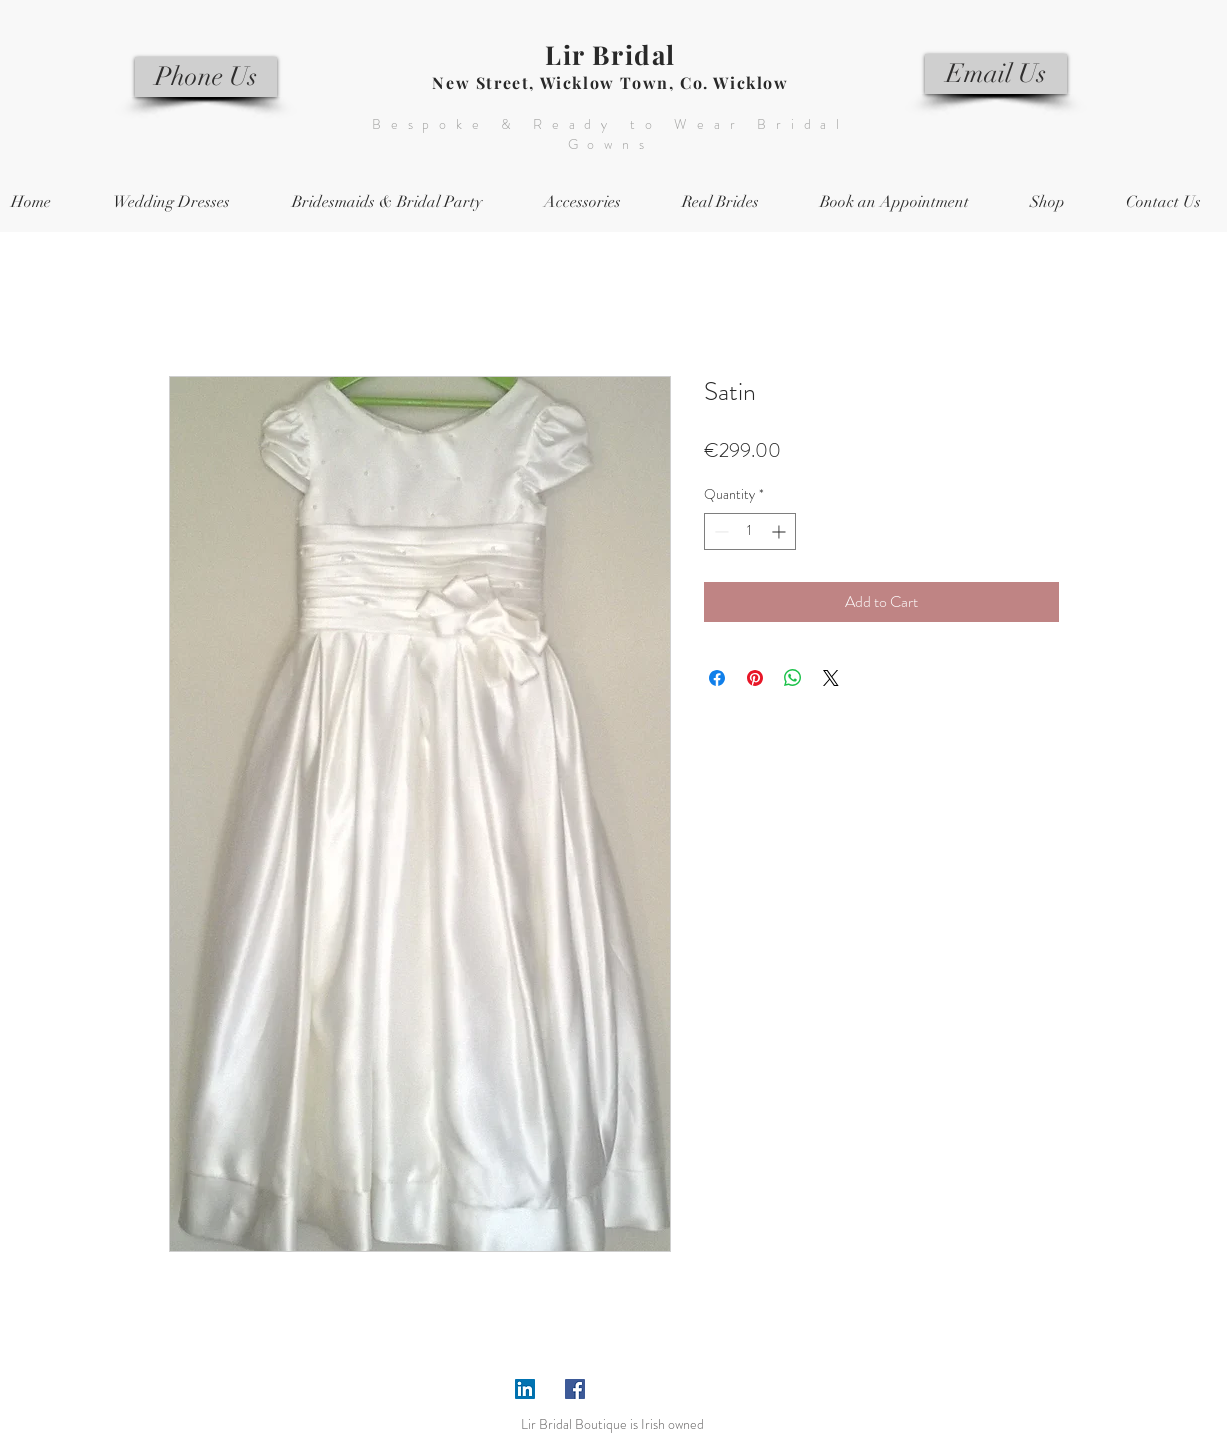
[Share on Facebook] (717, 678)
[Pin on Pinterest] (755, 678)
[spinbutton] (750, 531)
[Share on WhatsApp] (793, 678)
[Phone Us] (206, 77)
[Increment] (780, 531)
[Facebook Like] (653, 1389)
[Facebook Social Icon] (575, 1389)
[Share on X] (831, 678)
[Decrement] (719, 531)
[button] (387, 202)
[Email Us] (996, 74)
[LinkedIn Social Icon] (525, 1389)
